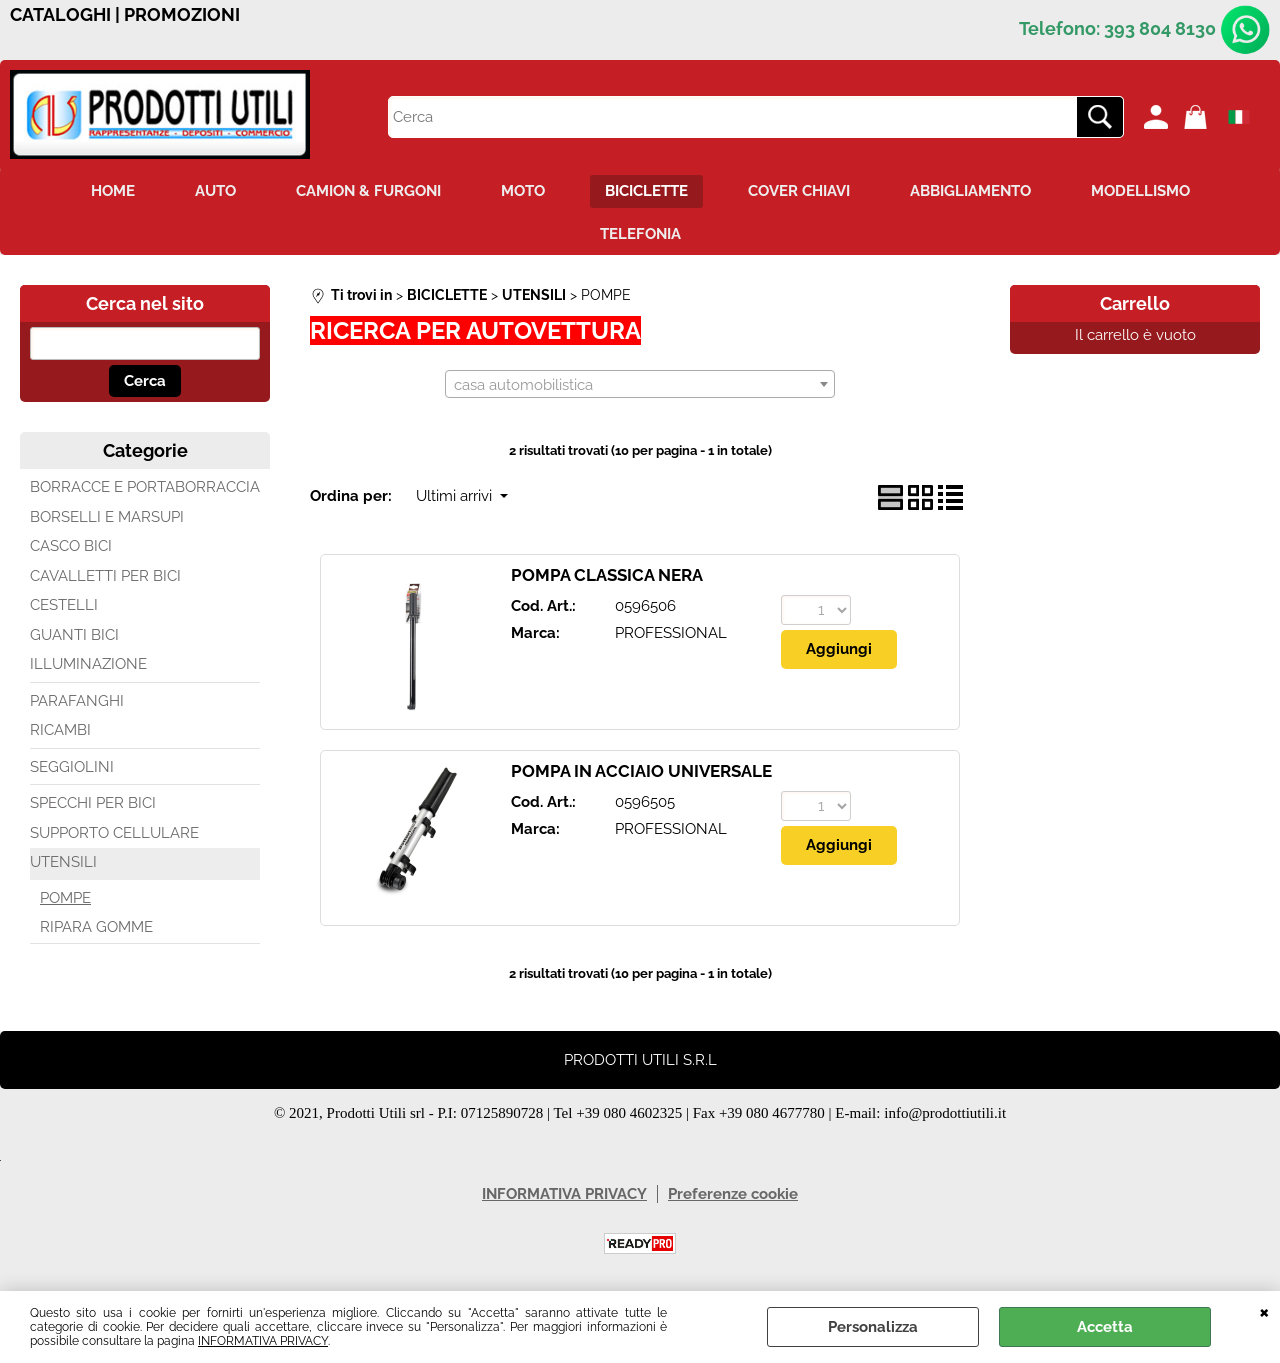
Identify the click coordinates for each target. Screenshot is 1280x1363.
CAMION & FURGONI (368, 191)
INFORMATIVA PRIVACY (263, 1341)
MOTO (523, 191)
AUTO (215, 191)
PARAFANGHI (77, 701)
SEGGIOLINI (72, 767)
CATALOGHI (60, 15)
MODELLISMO (1140, 191)
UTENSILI (63, 862)
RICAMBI (60, 730)
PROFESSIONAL (671, 633)
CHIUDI (1264, 1311)
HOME (113, 191)
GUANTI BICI (74, 635)
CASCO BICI (71, 546)
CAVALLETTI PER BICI (105, 576)
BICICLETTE (646, 191)
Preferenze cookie (733, 1194)
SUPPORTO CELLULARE (114, 833)
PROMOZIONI (182, 15)
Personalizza (873, 1327)
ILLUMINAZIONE (88, 664)
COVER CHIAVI (799, 191)
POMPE (65, 898)
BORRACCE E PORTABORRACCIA (145, 487)
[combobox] (640, 384)
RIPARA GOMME (96, 927)
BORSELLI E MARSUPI (107, 517)
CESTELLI (64, 605)
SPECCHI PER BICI (93, 803)
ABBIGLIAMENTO (970, 191)
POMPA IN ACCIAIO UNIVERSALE (641, 771)
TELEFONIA (640, 234)
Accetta (1105, 1327)
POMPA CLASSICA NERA (607, 575)
